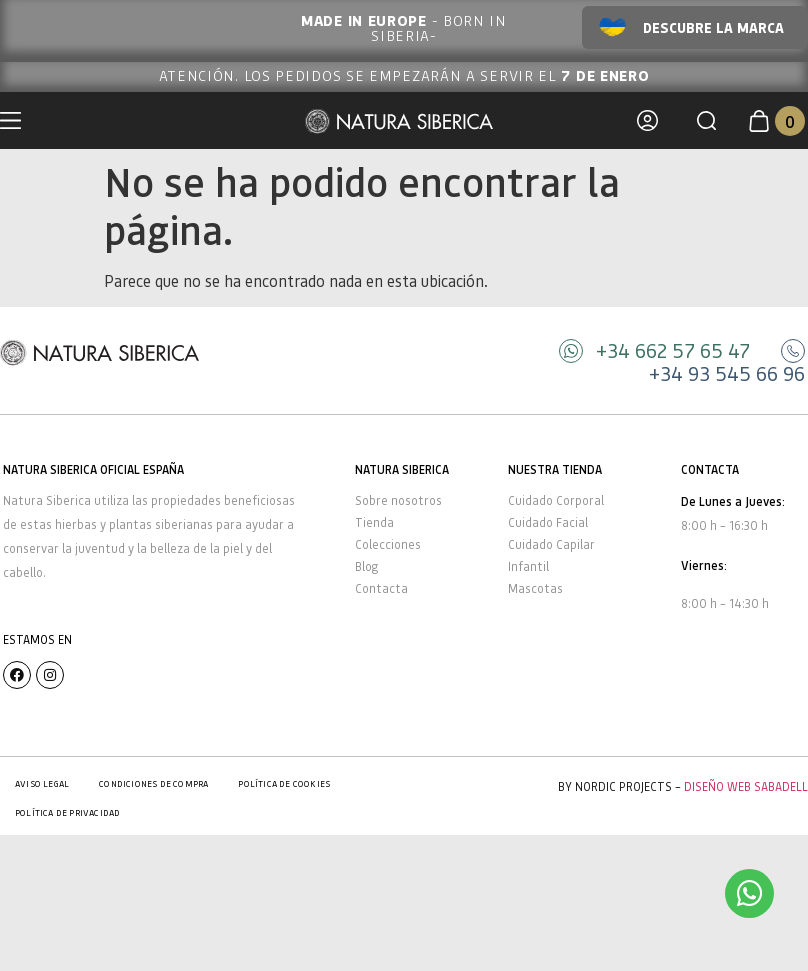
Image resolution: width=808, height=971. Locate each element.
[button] (706, 120)
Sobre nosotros (398, 500)
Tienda (374, 522)
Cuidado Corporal (556, 500)
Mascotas (535, 588)
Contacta (381, 588)
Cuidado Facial (548, 522)
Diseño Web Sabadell (746, 786)
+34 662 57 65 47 (673, 350)
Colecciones (388, 544)
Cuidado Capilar (551, 544)
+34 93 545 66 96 (727, 373)
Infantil (528, 566)
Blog (366, 566)
